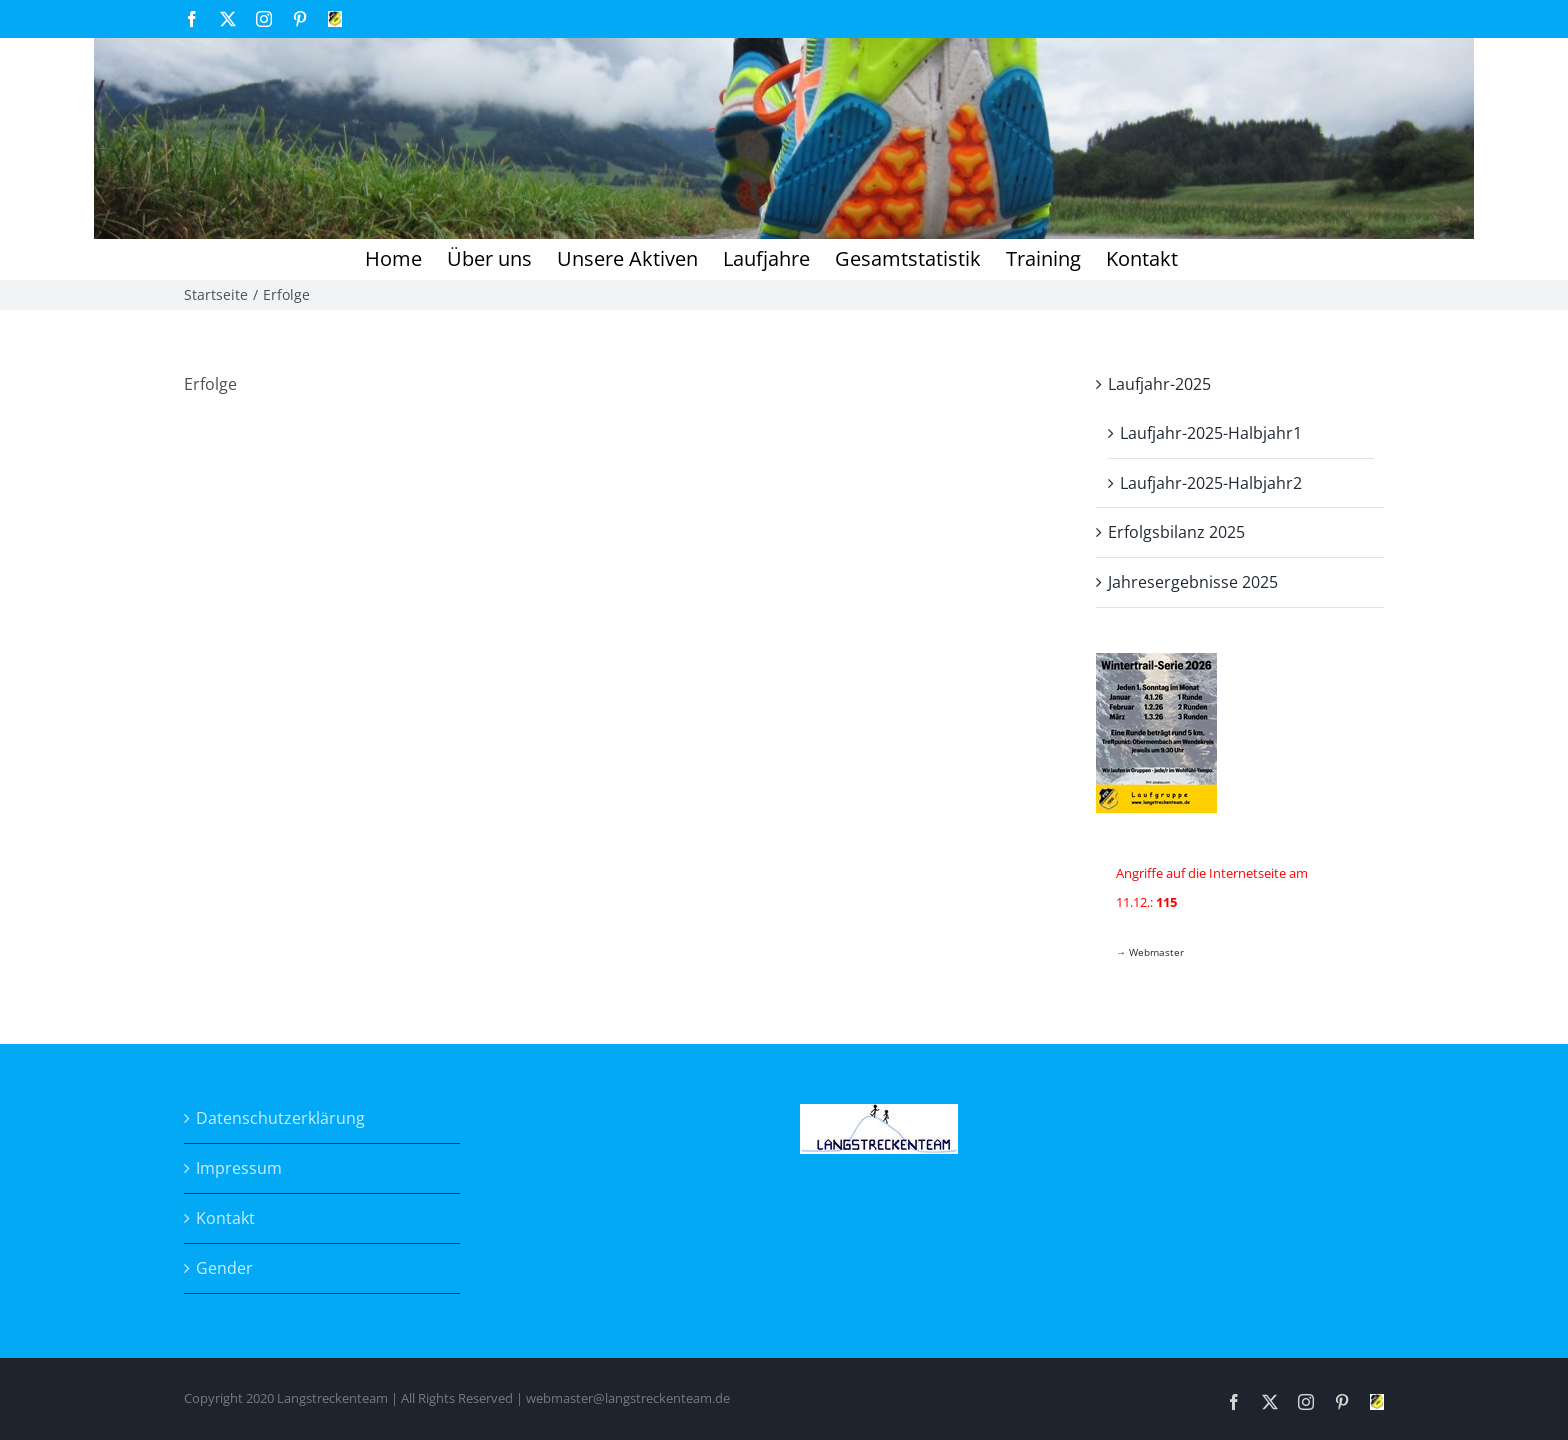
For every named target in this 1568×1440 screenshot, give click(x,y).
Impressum (239, 1168)
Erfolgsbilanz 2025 (1176, 532)
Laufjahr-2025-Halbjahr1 (1211, 433)
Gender (224, 1268)
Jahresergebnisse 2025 (1193, 582)
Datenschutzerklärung (280, 1118)
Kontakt (225, 1218)
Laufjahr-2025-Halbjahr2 (1211, 483)
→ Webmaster (1150, 952)
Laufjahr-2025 (1159, 384)
